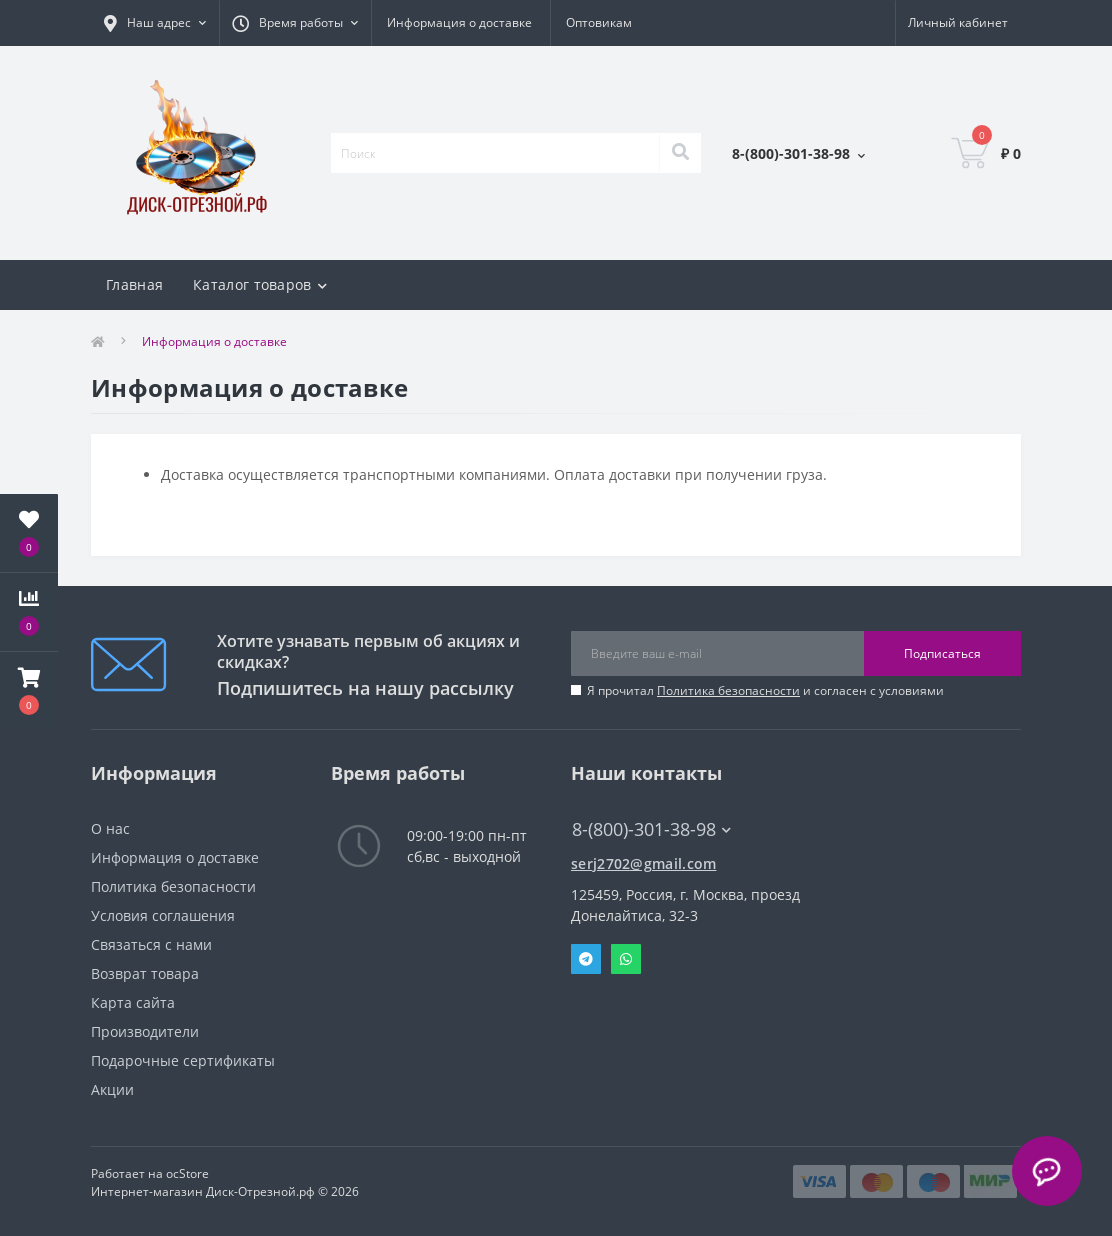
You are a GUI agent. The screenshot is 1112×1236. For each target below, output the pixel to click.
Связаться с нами (151, 944)
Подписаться (942, 653)
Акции (112, 1089)
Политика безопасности (728, 690)
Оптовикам (599, 22)
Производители (145, 1031)
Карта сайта (133, 1002)
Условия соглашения (163, 915)
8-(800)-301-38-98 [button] (651, 829)
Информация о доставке (459, 22)
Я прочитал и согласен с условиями (765, 690)
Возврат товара (145, 973)
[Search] (680, 153)
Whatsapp (626, 959)
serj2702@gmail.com (643, 863)
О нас (110, 828)
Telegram (586, 959)
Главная (134, 284)
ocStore (187, 1173)
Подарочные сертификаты (183, 1060)
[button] (29, 691)
